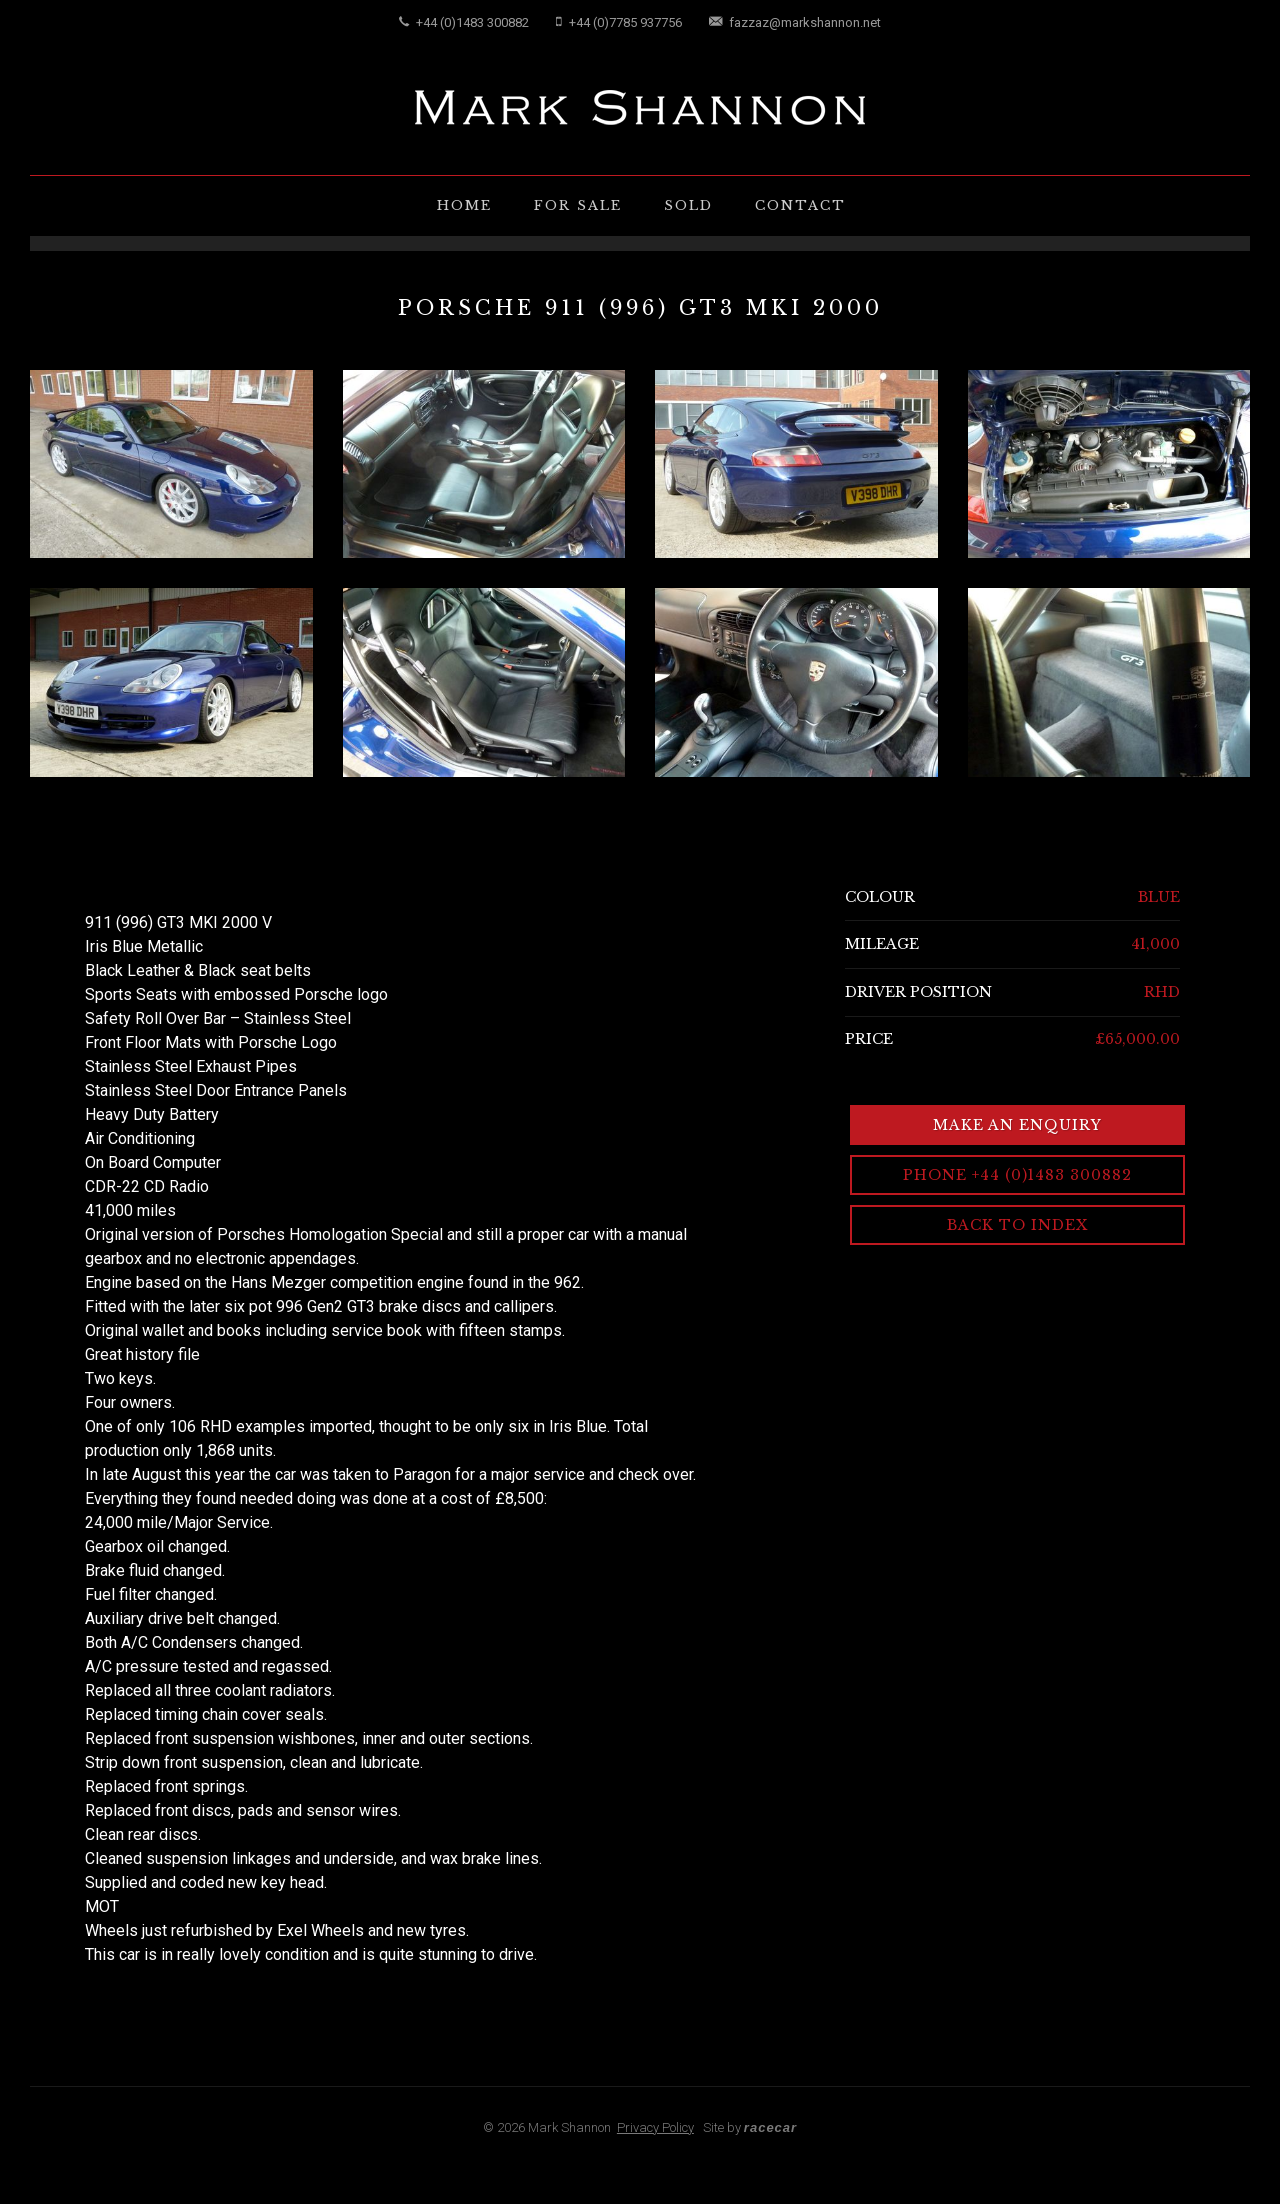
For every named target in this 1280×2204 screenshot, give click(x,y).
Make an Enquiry (1017, 1125)
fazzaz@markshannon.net (795, 22)
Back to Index (1017, 1225)
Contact (800, 205)
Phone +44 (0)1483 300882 (1017, 1175)
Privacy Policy (655, 2127)
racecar (770, 2127)
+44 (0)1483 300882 (464, 22)
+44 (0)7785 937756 (619, 22)
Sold (688, 205)
